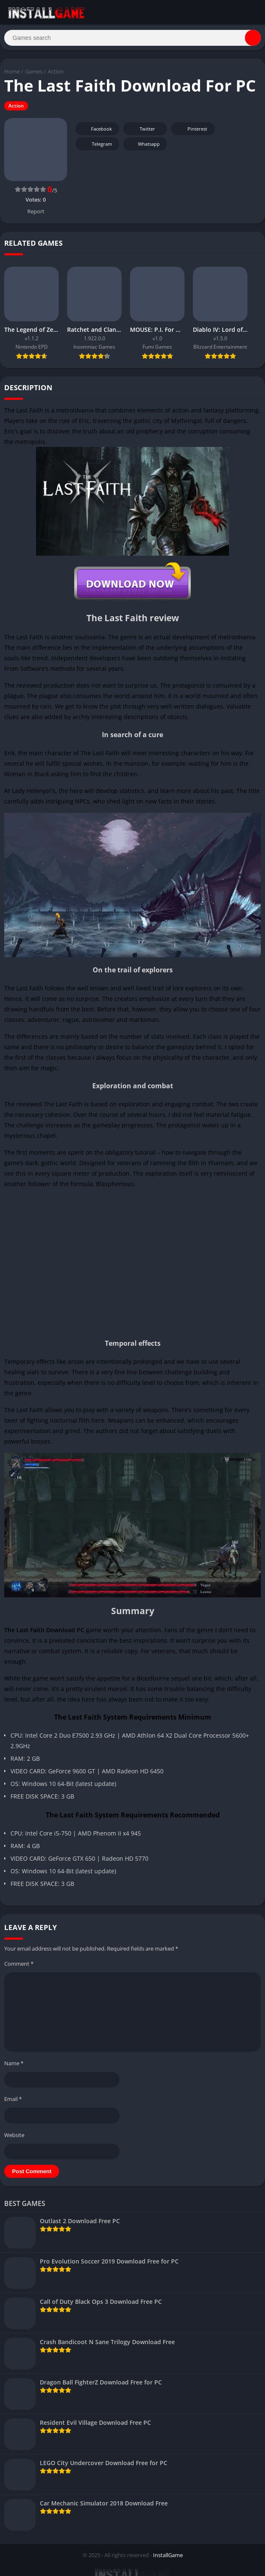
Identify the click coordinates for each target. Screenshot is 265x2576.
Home (12, 75)
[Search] (132, 39)
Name (13, 2066)
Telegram (96, 147)
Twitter (141, 132)
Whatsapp (144, 147)
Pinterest (191, 132)
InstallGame (168, 2559)
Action (56, 75)
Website (14, 2138)
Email (13, 2102)
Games (33, 75)
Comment (19, 1967)
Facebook (96, 132)
